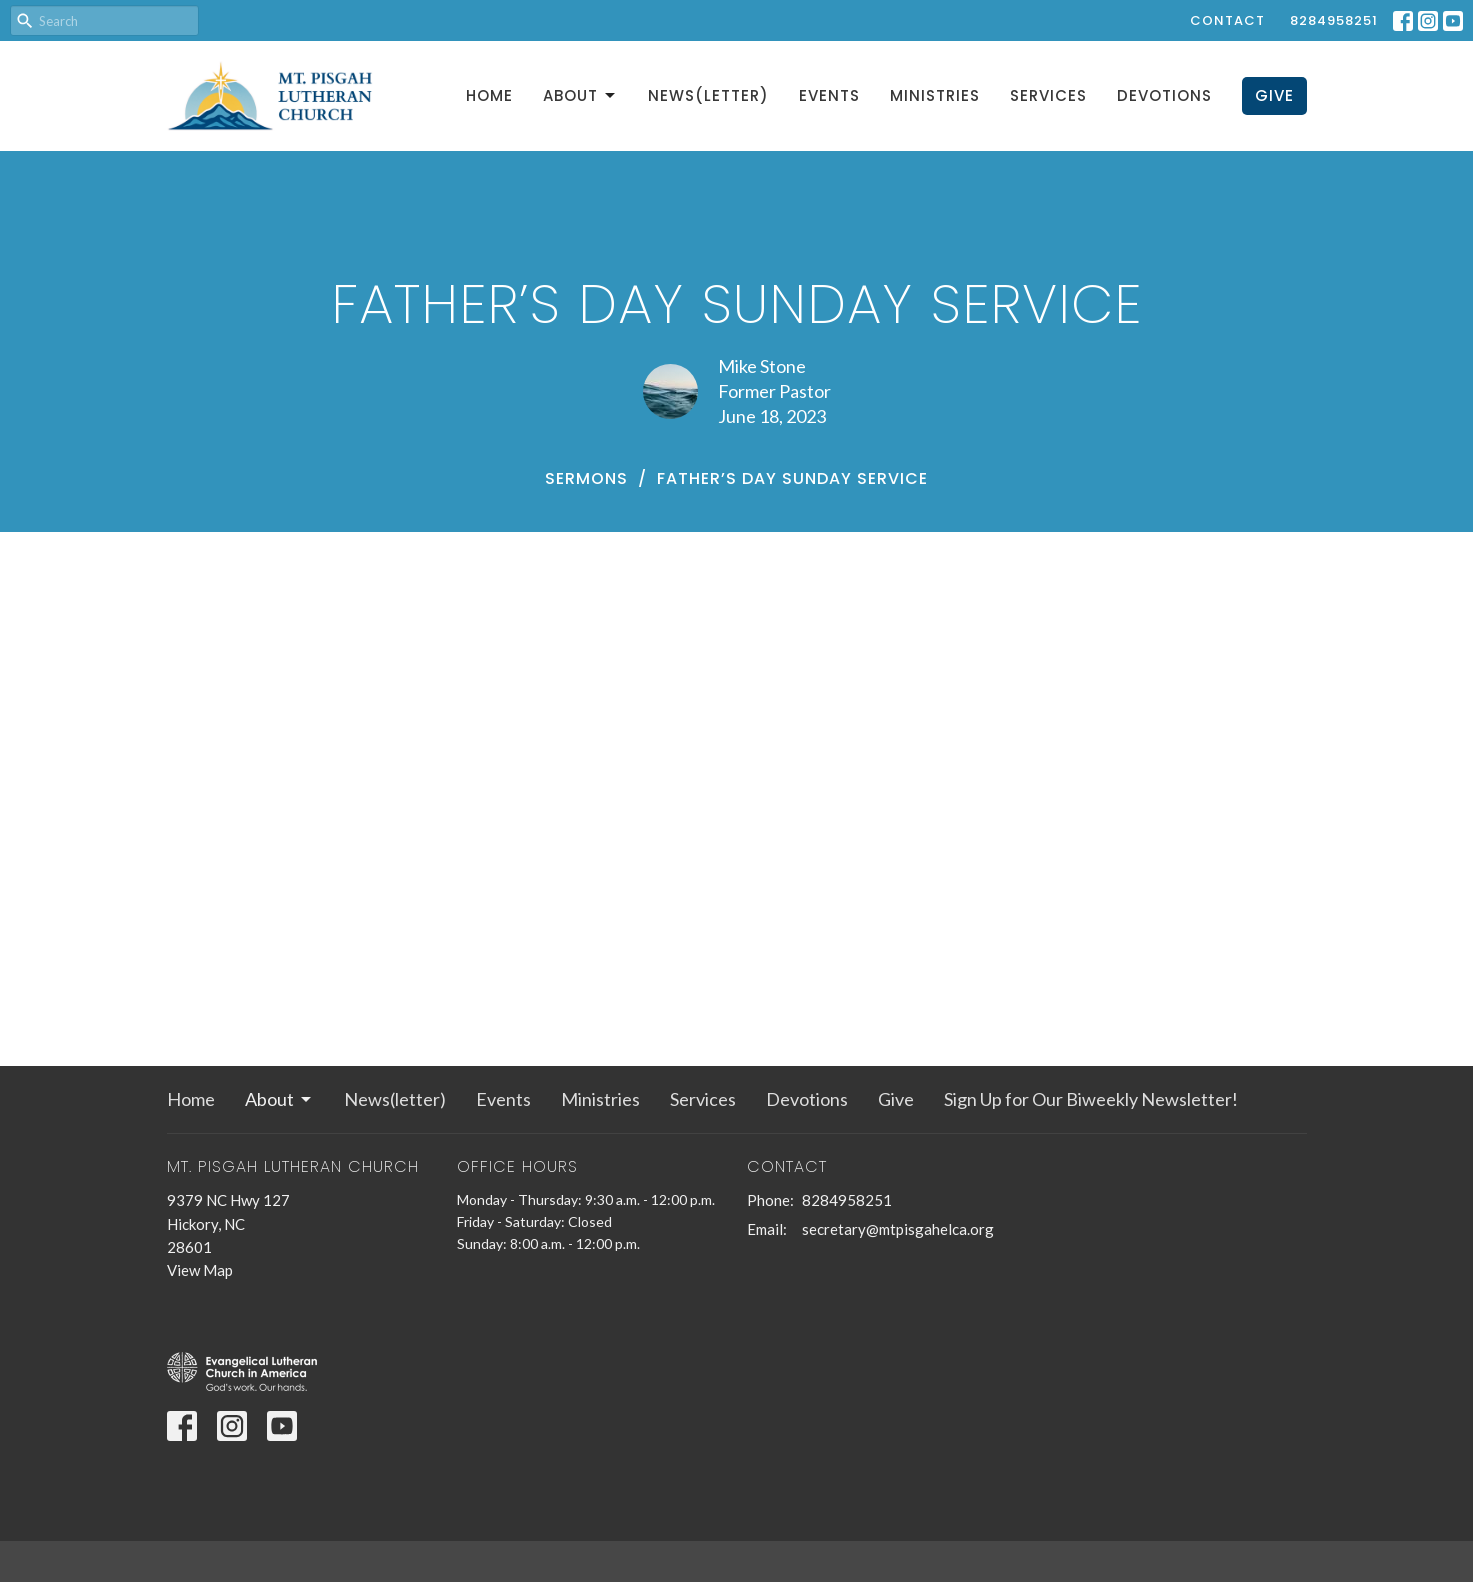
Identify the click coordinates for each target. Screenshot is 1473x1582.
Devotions (1164, 95)
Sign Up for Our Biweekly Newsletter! (1091, 1099)
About (580, 95)
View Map (200, 1270)
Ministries (935, 95)
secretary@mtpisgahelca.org (898, 1229)
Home (489, 95)
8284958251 (1334, 20)
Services (1048, 95)
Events (829, 95)
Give (1274, 95)
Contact (1227, 20)
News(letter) (708, 95)
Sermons (586, 478)
